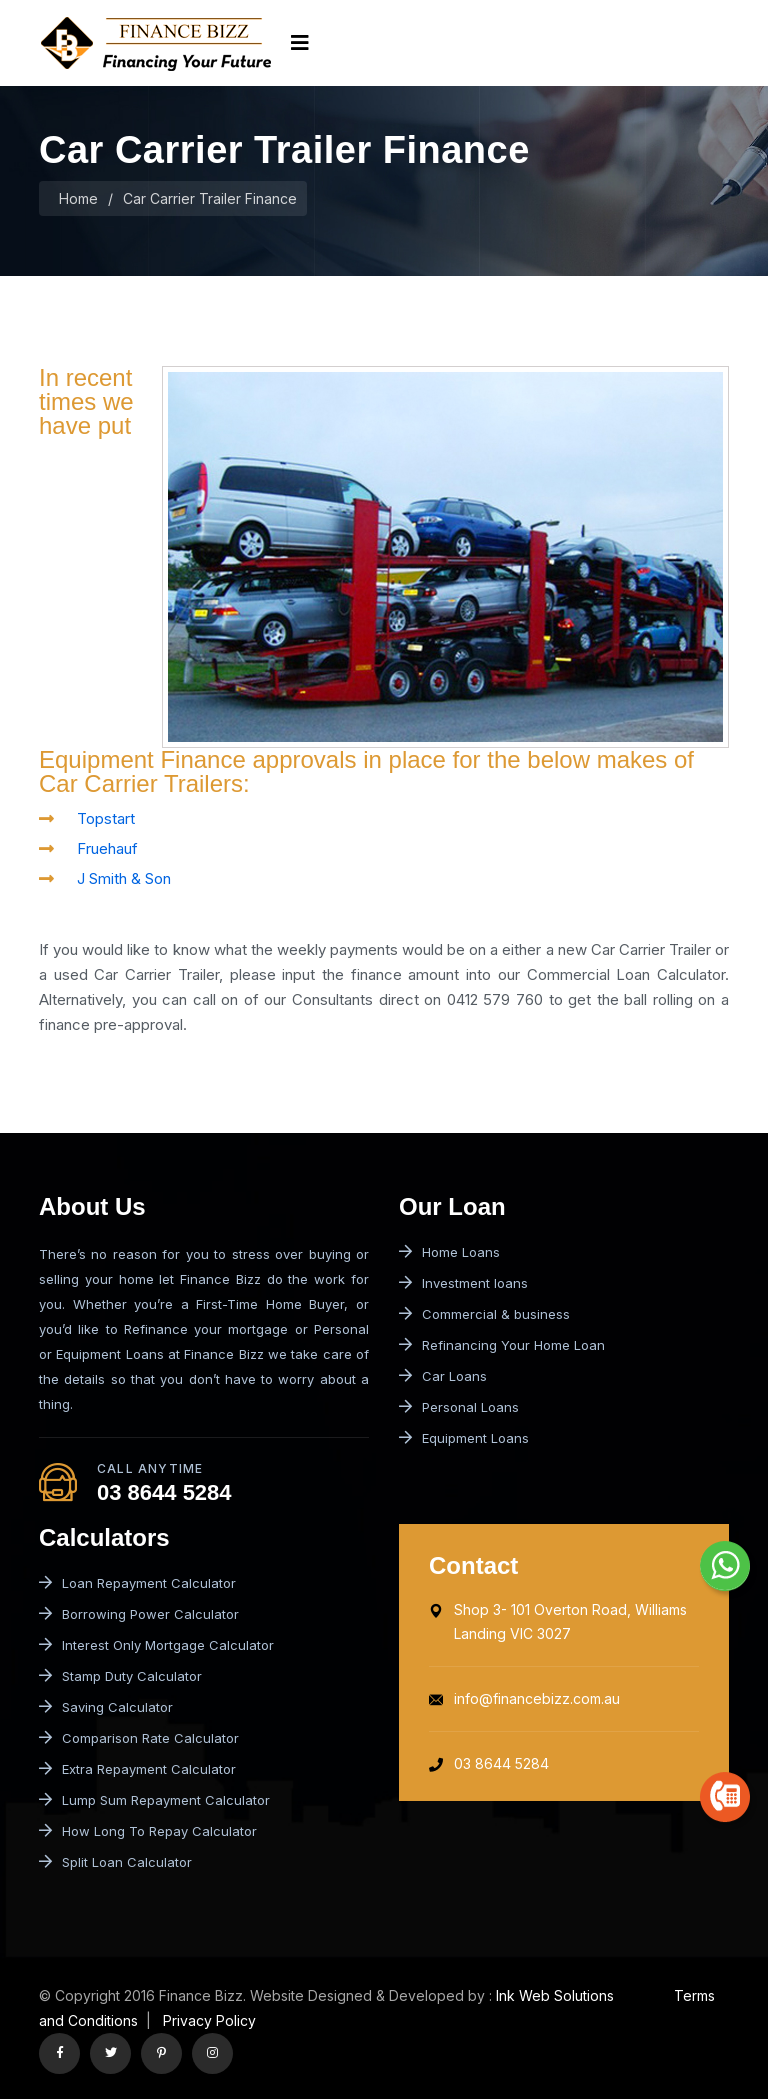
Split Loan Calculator (115, 1862)
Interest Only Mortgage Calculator (156, 1645)
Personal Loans (459, 1407)
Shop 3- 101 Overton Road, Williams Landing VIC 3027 (558, 1621)
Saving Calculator (106, 1707)
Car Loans (443, 1376)
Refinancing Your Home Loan (502, 1345)
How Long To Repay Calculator (148, 1831)
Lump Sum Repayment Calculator (154, 1800)
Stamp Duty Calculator (120, 1676)
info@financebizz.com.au (524, 1698)
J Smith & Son (124, 878)
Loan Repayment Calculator (137, 1583)
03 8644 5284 (164, 1492)
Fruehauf (107, 848)
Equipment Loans (464, 1438)
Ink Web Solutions (555, 1995)
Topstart (106, 818)
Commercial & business (484, 1314)
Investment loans (463, 1283)
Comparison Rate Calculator (139, 1738)
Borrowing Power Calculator (139, 1614)
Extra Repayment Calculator (137, 1769)
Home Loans (449, 1252)
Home (78, 198)
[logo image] (155, 43)
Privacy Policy (207, 2020)
